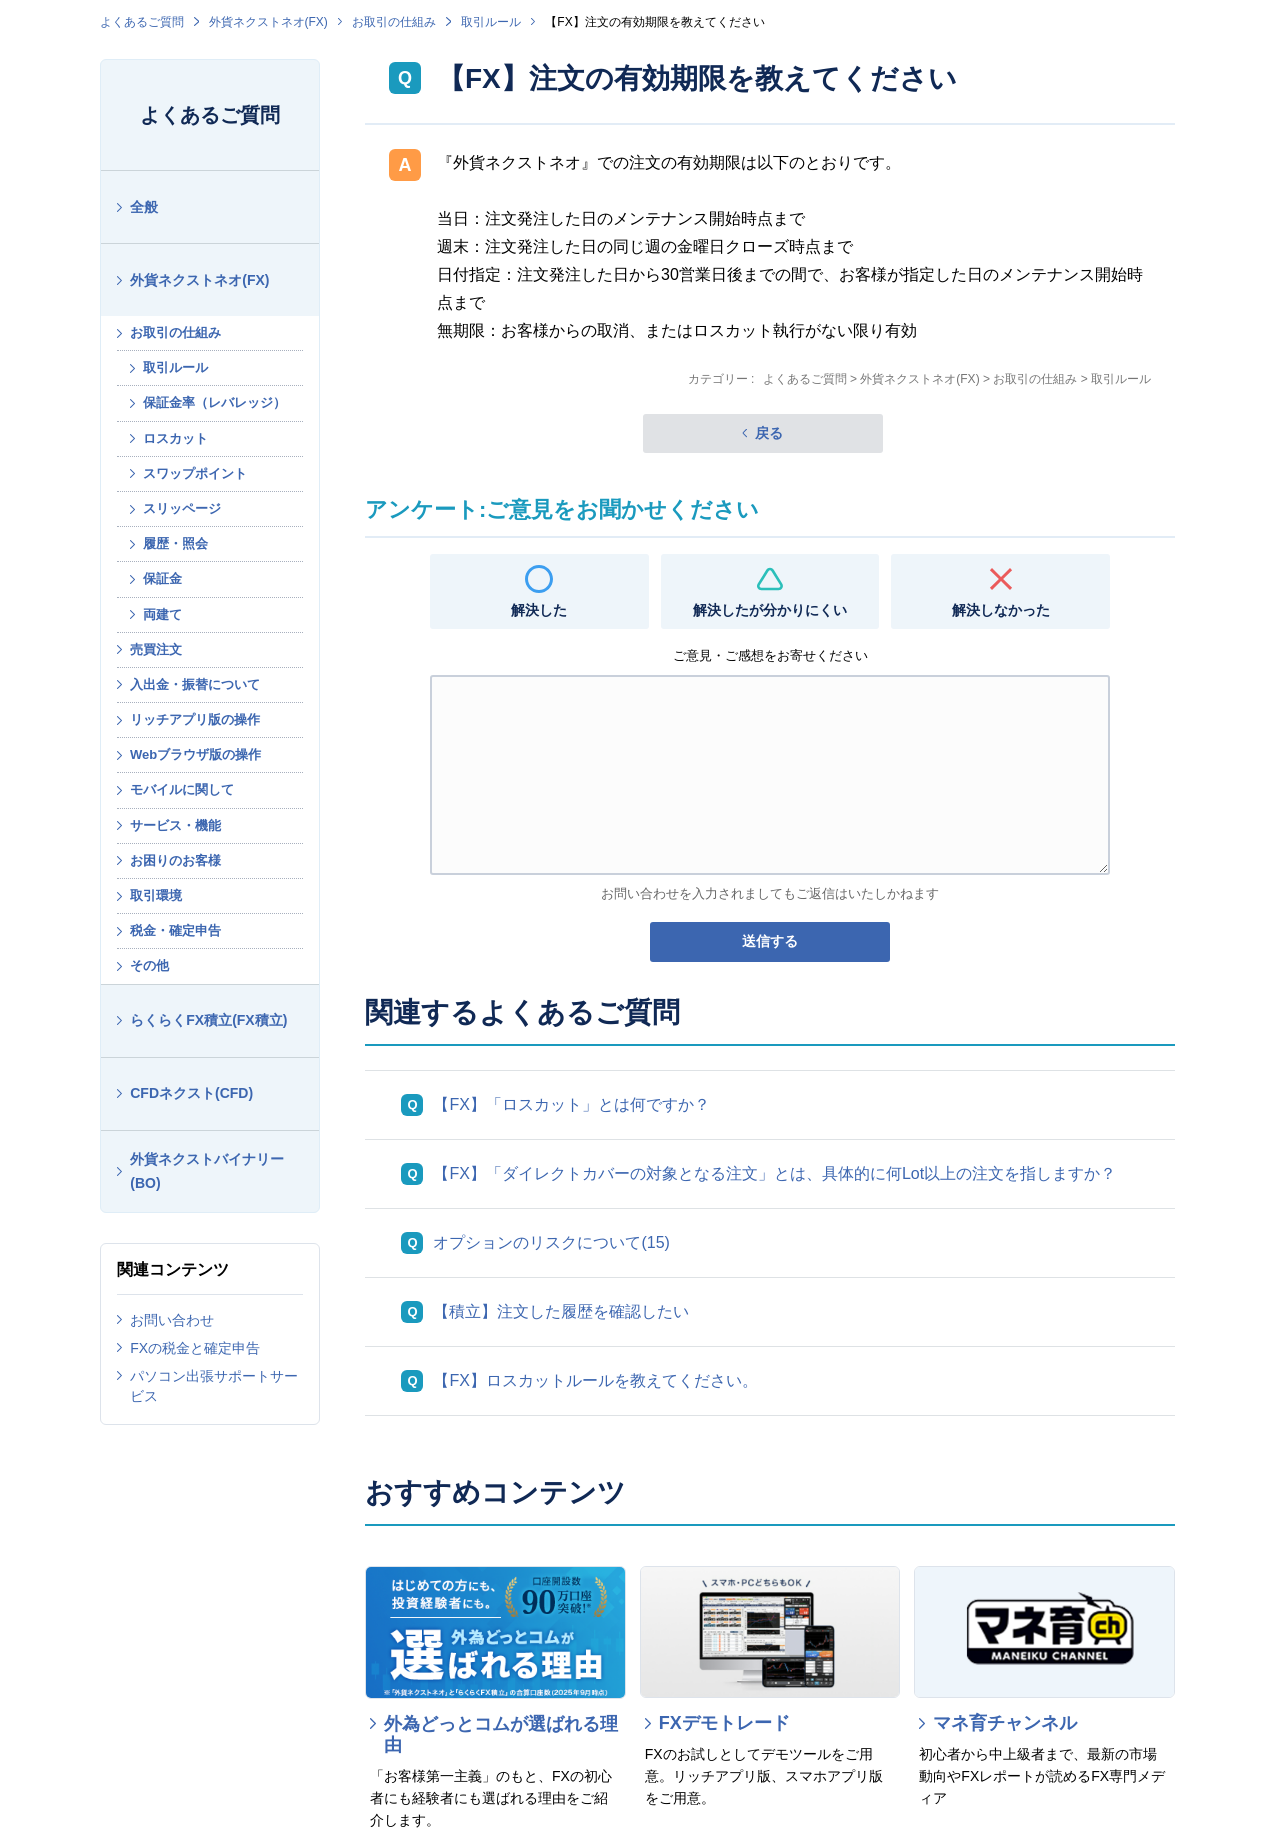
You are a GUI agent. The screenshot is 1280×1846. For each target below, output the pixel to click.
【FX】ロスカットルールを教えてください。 (595, 1380)
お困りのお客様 (175, 860)
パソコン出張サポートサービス (214, 1386)
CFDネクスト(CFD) (191, 1093)
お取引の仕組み (394, 22)
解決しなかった (1001, 610)
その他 (149, 965)
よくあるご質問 (142, 22)
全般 (144, 207)
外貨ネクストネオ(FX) (268, 22)
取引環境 (156, 895)
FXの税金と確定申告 (195, 1348)
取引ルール (491, 22)
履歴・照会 (175, 543)
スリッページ (182, 508)
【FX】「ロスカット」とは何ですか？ (571, 1104)
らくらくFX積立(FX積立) (208, 1020)
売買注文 (156, 649)
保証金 (162, 578)
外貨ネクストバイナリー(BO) (207, 1171)
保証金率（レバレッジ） (214, 402)
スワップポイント (195, 473)
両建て (162, 614)
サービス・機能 (175, 825)
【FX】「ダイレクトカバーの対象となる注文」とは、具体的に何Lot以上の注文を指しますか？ (774, 1173)
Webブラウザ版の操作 (195, 754)
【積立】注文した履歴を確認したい (561, 1311)
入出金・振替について (195, 684)
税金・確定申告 (175, 930)
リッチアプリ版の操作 (195, 719)
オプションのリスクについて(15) (551, 1242)
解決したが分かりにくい (770, 610)
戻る (769, 433)
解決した (539, 610)
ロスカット (175, 438)
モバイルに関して (182, 789)
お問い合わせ (172, 1320)
